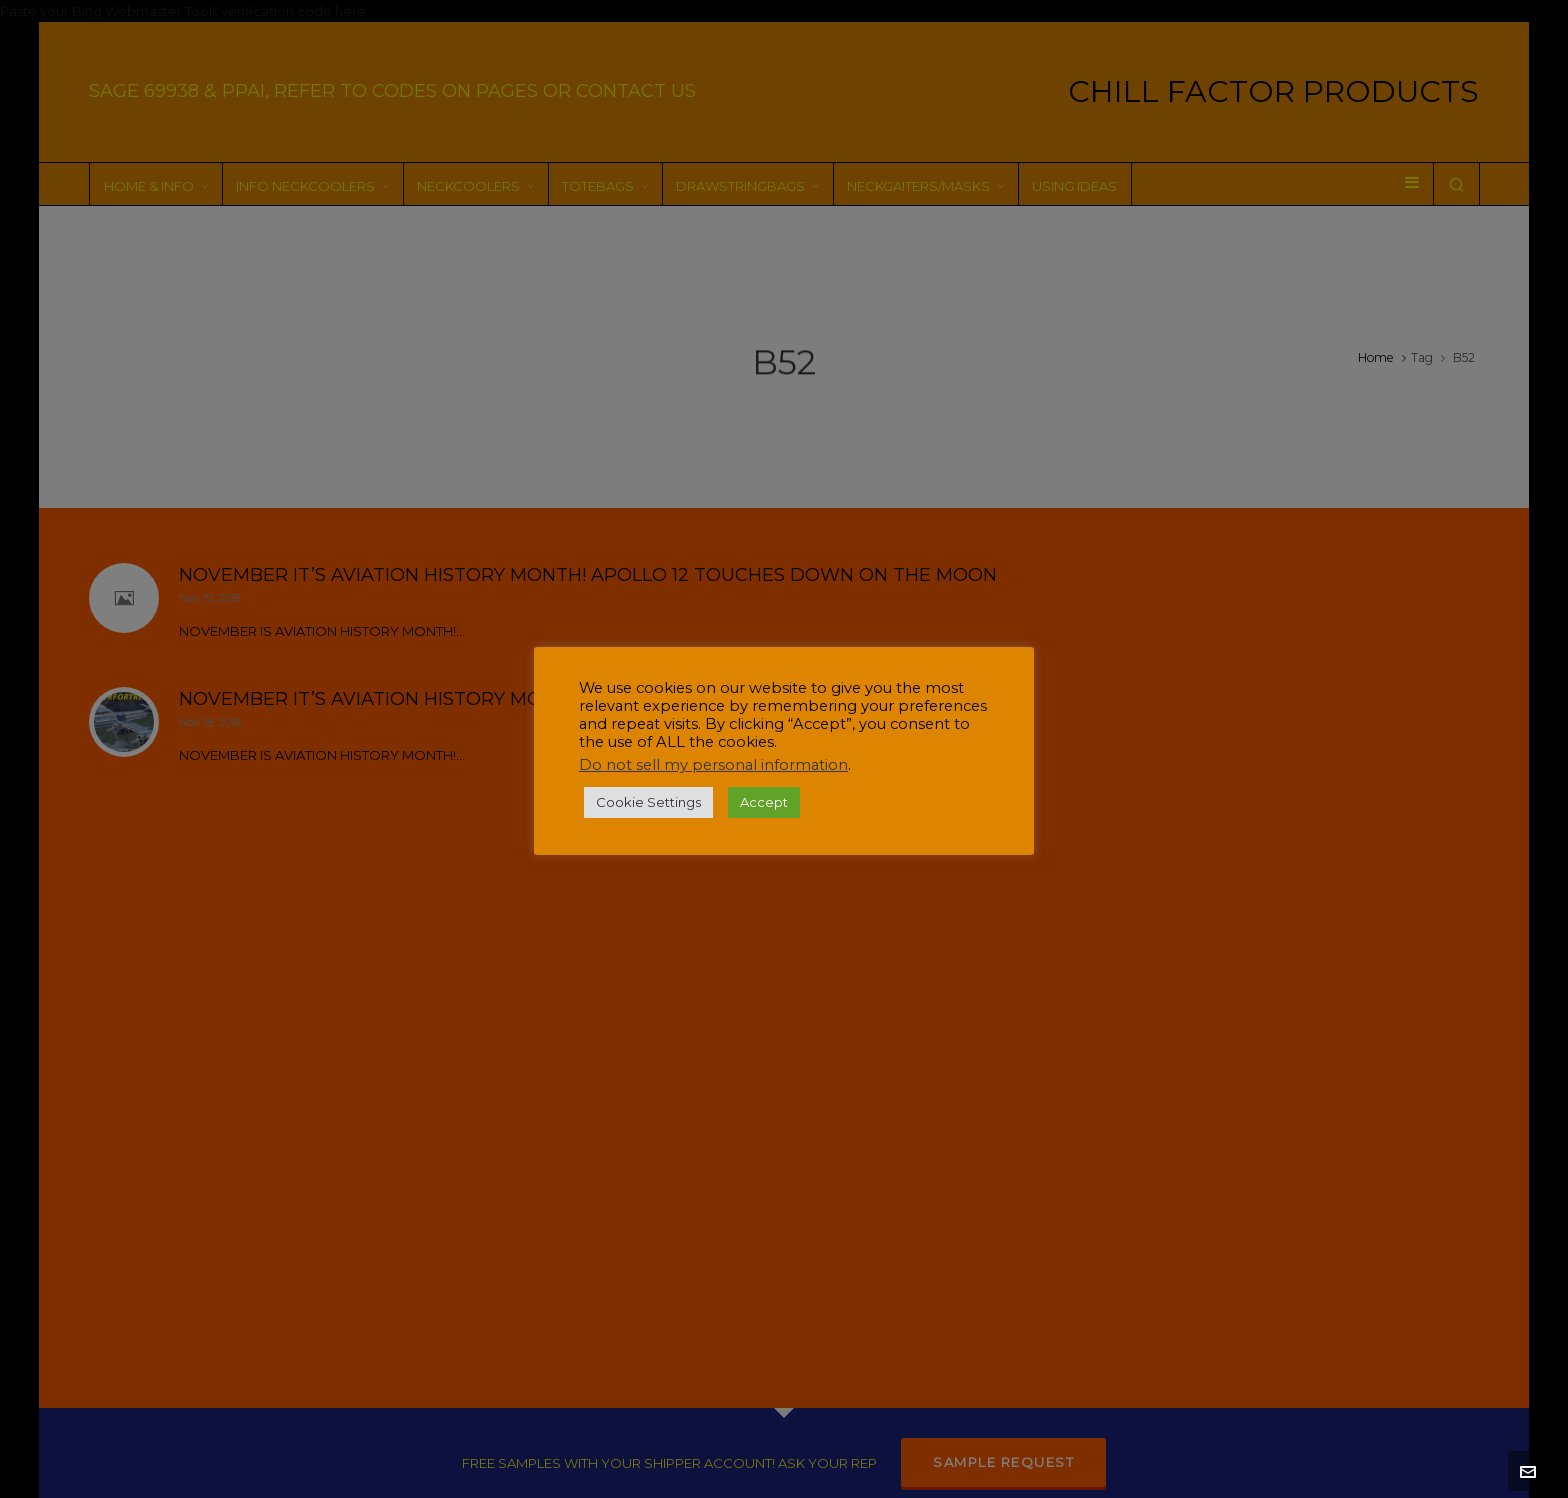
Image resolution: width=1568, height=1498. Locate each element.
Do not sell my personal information (713, 765)
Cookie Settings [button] (648, 802)
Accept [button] (764, 802)
